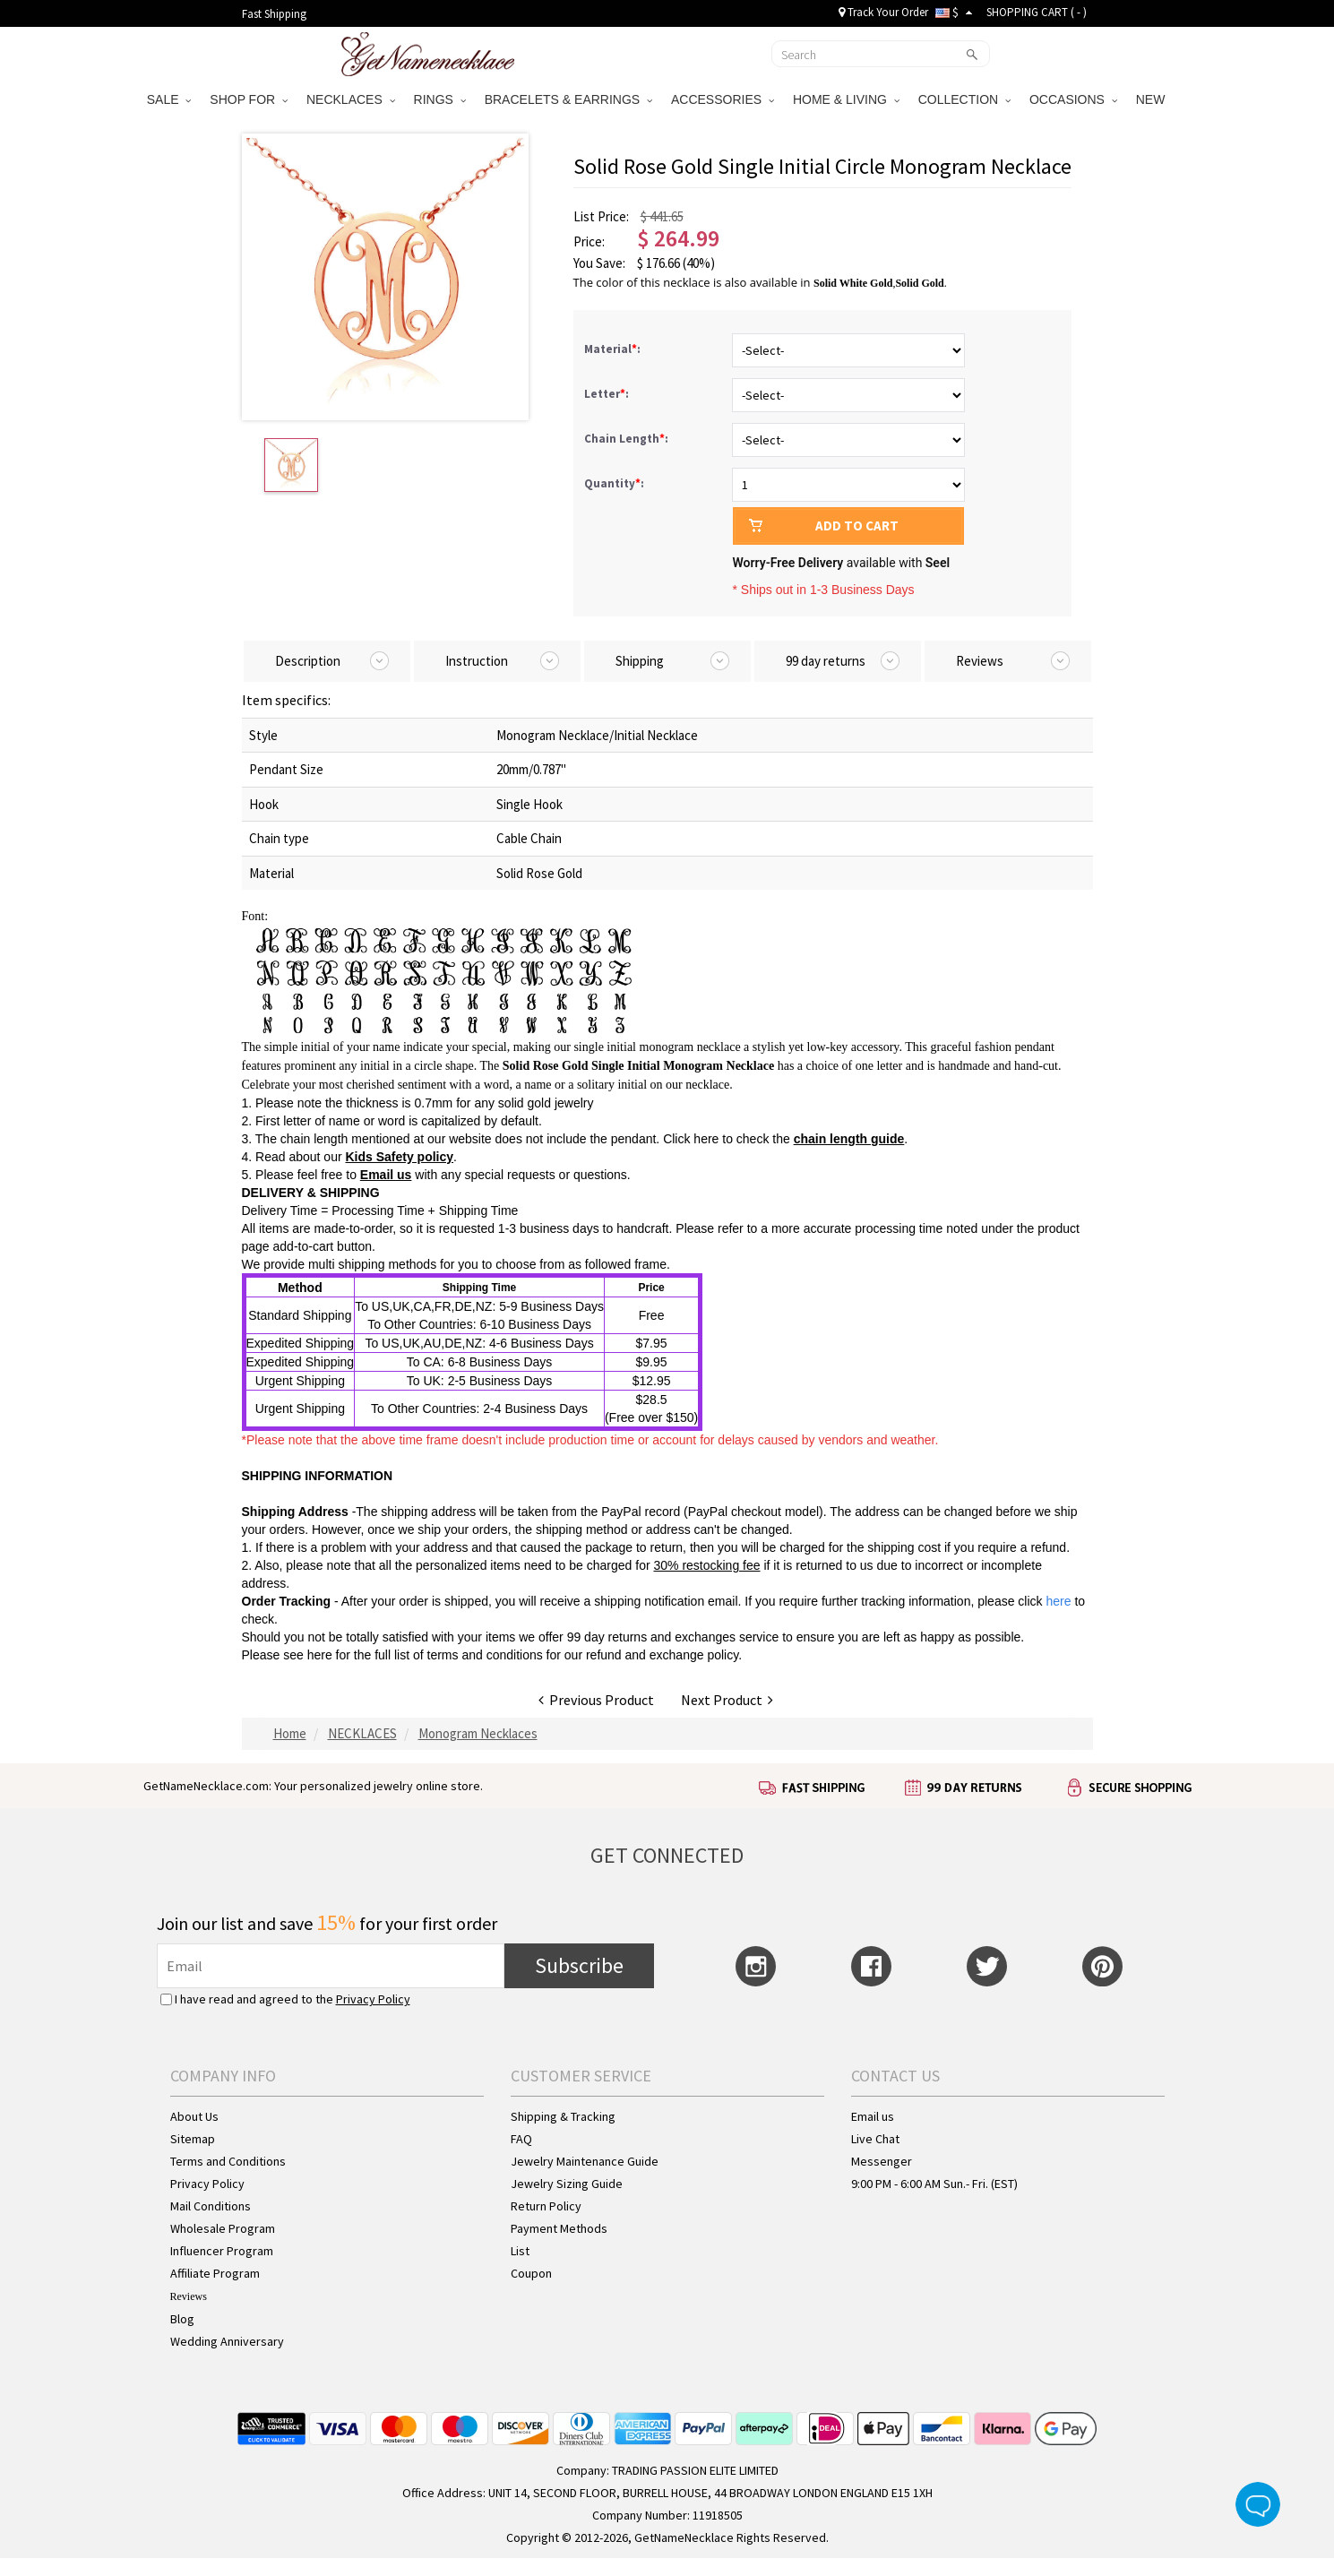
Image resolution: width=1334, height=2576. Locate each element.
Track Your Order (883, 12)
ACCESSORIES (722, 99)
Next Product (727, 1700)
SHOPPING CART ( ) (1036, 12)
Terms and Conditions (228, 2161)
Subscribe (579, 1965)
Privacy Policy (373, 1999)
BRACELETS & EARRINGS (568, 99)
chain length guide (849, 1139)
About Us (194, 2116)
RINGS (440, 99)
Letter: (608, 393)
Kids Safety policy (399, 1157)
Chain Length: (627, 438)
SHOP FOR (249, 99)
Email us (386, 1174)
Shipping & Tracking (563, 2116)
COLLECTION (964, 99)
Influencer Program (221, 2251)
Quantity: (614, 483)
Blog (182, 2319)
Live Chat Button (1257, 2504)
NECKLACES (350, 99)
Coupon (531, 2273)
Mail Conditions (210, 2206)
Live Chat (875, 2139)
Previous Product (596, 1700)
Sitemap (192, 2139)
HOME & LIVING (846, 99)
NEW (1152, 99)
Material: (613, 349)
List (520, 2251)
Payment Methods (559, 2228)
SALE (169, 99)
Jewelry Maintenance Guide (584, 2161)
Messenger (881, 2161)
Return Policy (546, 2206)
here (319, 1655)
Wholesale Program (222, 2228)
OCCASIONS (1073, 99)
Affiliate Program (215, 2273)
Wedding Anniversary (227, 2341)
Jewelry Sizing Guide (567, 2183)
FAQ (521, 2139)
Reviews (188, 2296)
